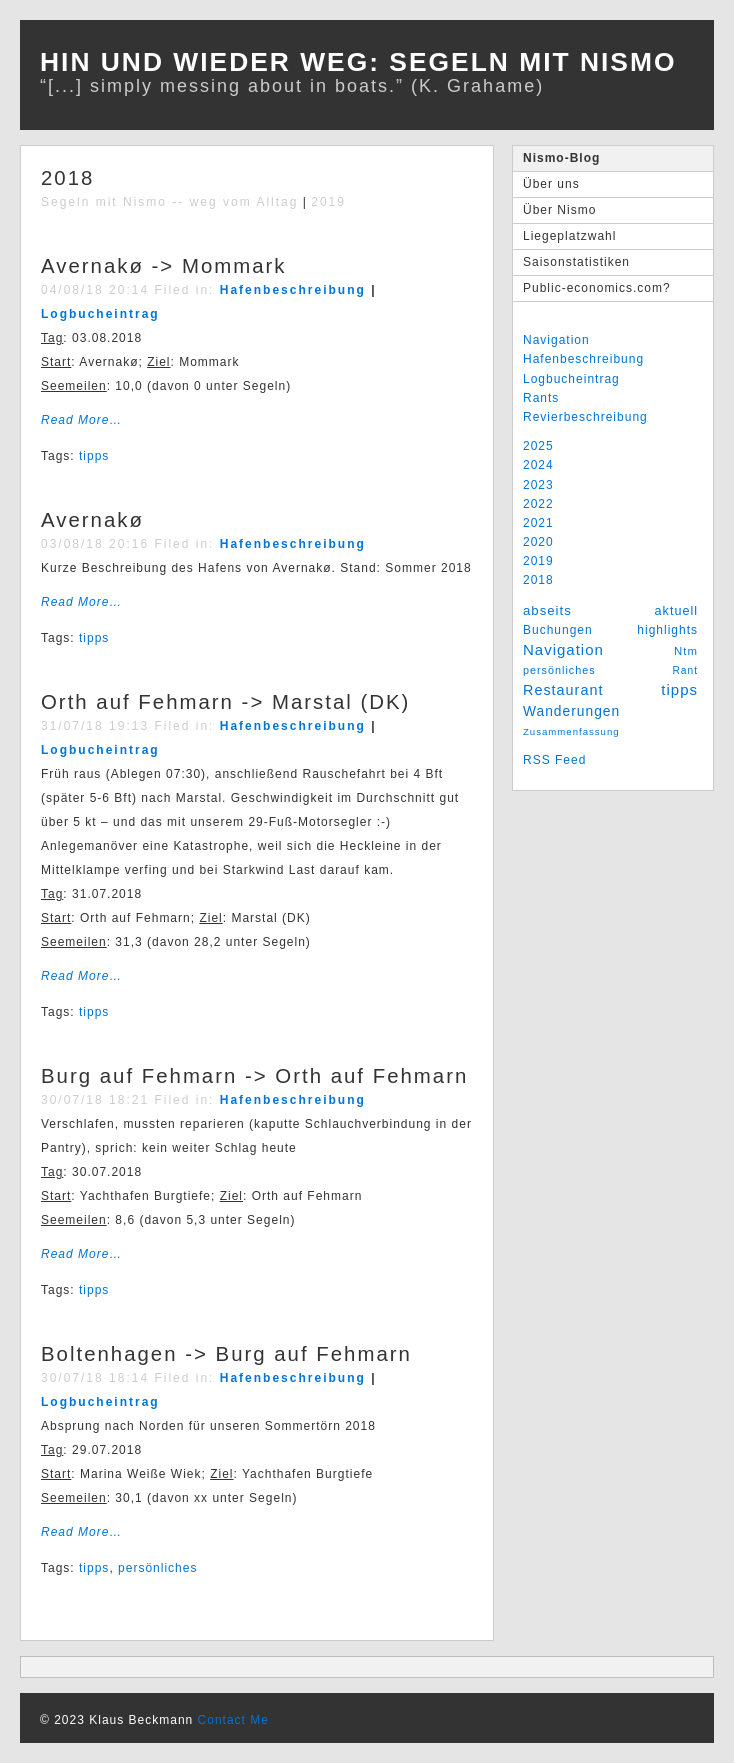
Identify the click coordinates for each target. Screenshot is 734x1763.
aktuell (676, 611)
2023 (538, 485)
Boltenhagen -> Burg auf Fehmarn (226, 1354)
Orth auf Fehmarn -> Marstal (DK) (225, 702)
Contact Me (233, 1720)
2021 (538, 523)
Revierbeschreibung (585, 417)
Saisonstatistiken (576, 262)
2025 (538, 446)
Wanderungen (571, 711)
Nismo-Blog (561, 158)
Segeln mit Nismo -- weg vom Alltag (169, 202)
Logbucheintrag (571, 379)
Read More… (81, 420)
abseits (547, 610)
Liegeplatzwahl (569, 236)
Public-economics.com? (597, 288)
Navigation (556, 340)
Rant (685, 670)
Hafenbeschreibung (583, 359)
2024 (538, 465)
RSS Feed (554, 760)
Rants (541, 398)
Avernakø (92, 520)
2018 (538, 580)
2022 (538, 504)
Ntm (686, 651)
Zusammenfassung (571, 731)
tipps (679, 689)
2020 (538, 542)
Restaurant (563, 690)
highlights (667, 630)
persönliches (559, 670)
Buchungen (558, 630)
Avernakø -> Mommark (164, 266)
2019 (538, 561)
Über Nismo (559, 210)
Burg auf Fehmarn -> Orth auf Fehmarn (254, 1076)
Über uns (551, 184)
